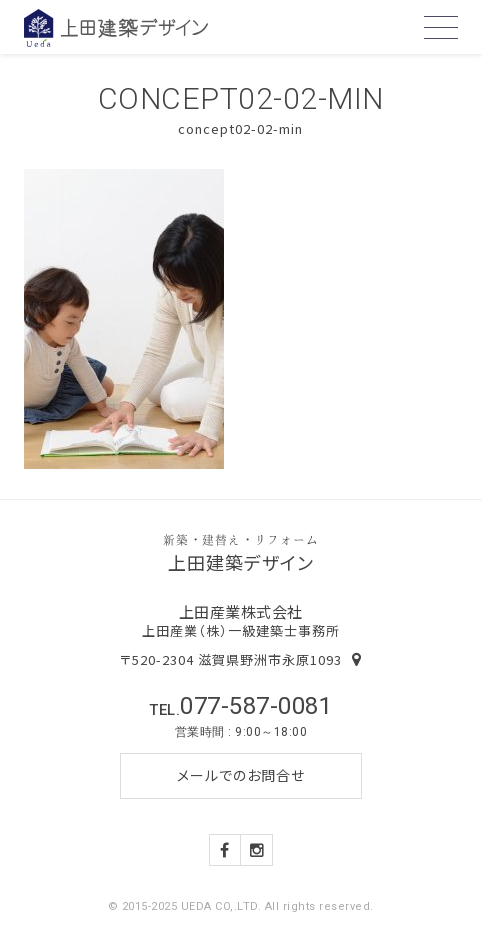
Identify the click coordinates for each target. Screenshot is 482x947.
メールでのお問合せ (241, 775)
